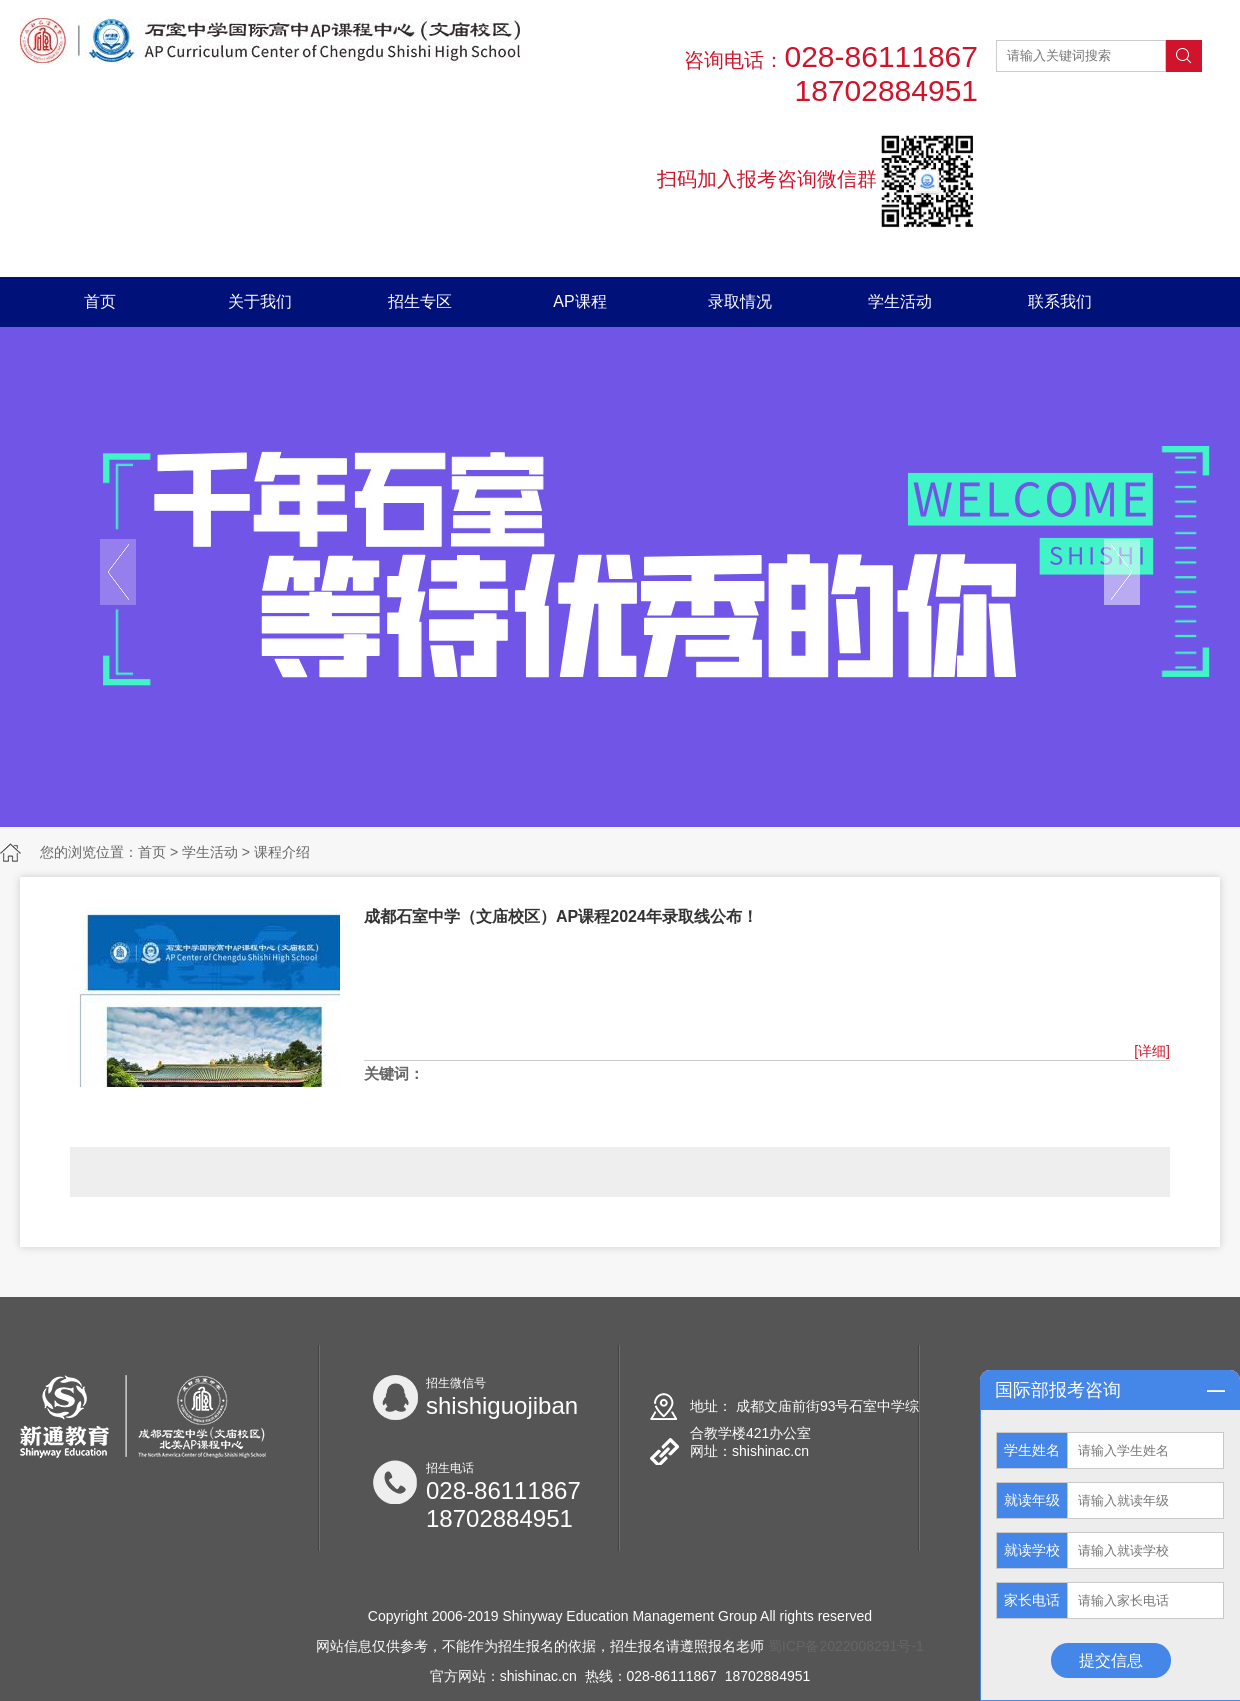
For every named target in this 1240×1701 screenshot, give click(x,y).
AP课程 (579, 301)
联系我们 (1060, 301)
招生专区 (420, 301)
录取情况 (740, 301)
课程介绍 (282, 852)
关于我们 (260, 301)
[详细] (1152, 1051)
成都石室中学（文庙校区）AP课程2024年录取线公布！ (561, 916)
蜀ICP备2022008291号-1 (846, 1646)
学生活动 (900, 301)
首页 (100, 301)
